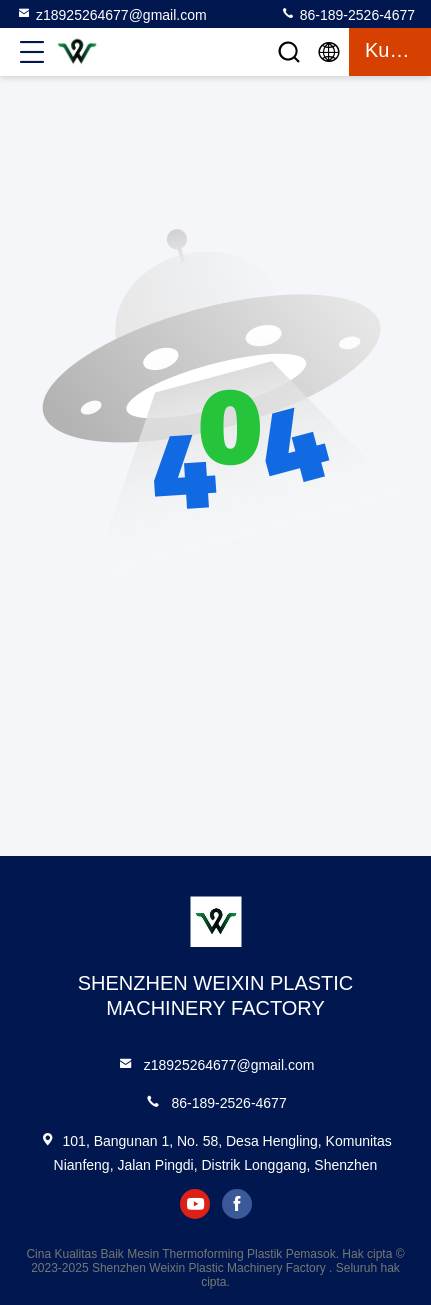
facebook (237, 1204)
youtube (195, 1204)
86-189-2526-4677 (347, 14)
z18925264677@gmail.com (111, 14)
